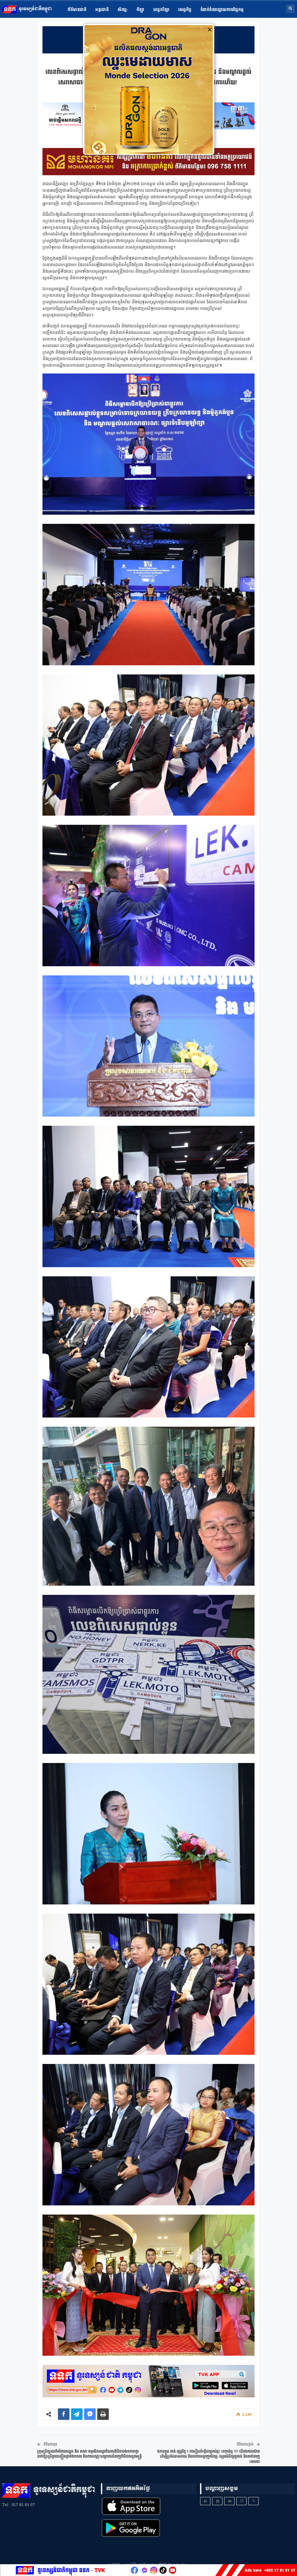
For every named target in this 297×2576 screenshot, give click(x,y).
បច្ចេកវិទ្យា (161, 9)
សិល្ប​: (122, 9)
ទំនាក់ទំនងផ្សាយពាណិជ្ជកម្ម (222, 9)
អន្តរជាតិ (102, 9)
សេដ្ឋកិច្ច (185, 9)
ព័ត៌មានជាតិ (77, 9)
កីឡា (140, 9)
